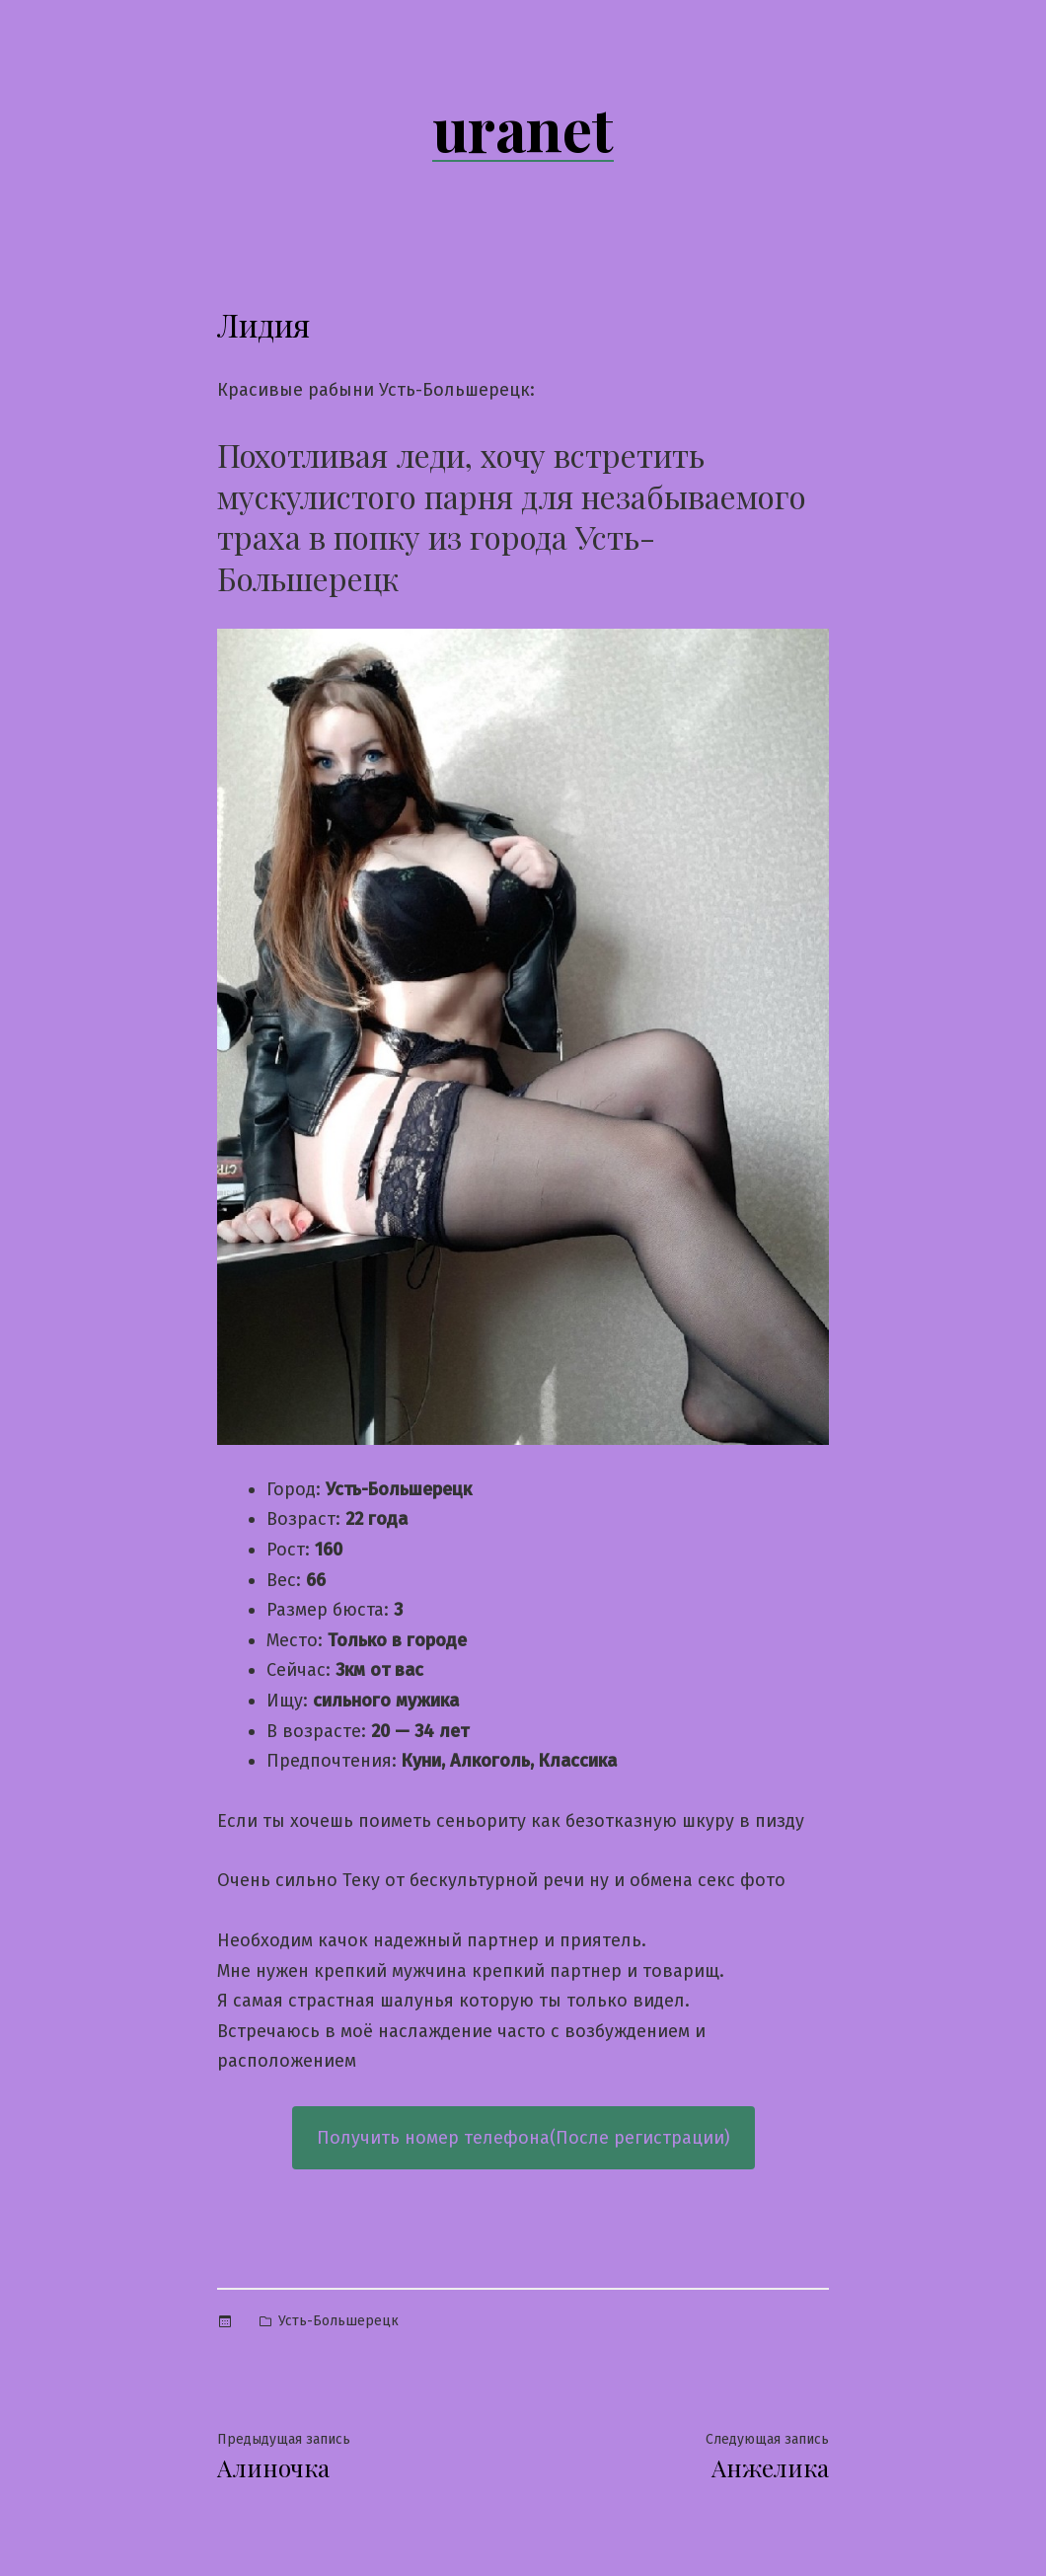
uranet (523, 127)
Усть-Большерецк (338, 2320)
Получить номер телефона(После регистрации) (523, 2138)
